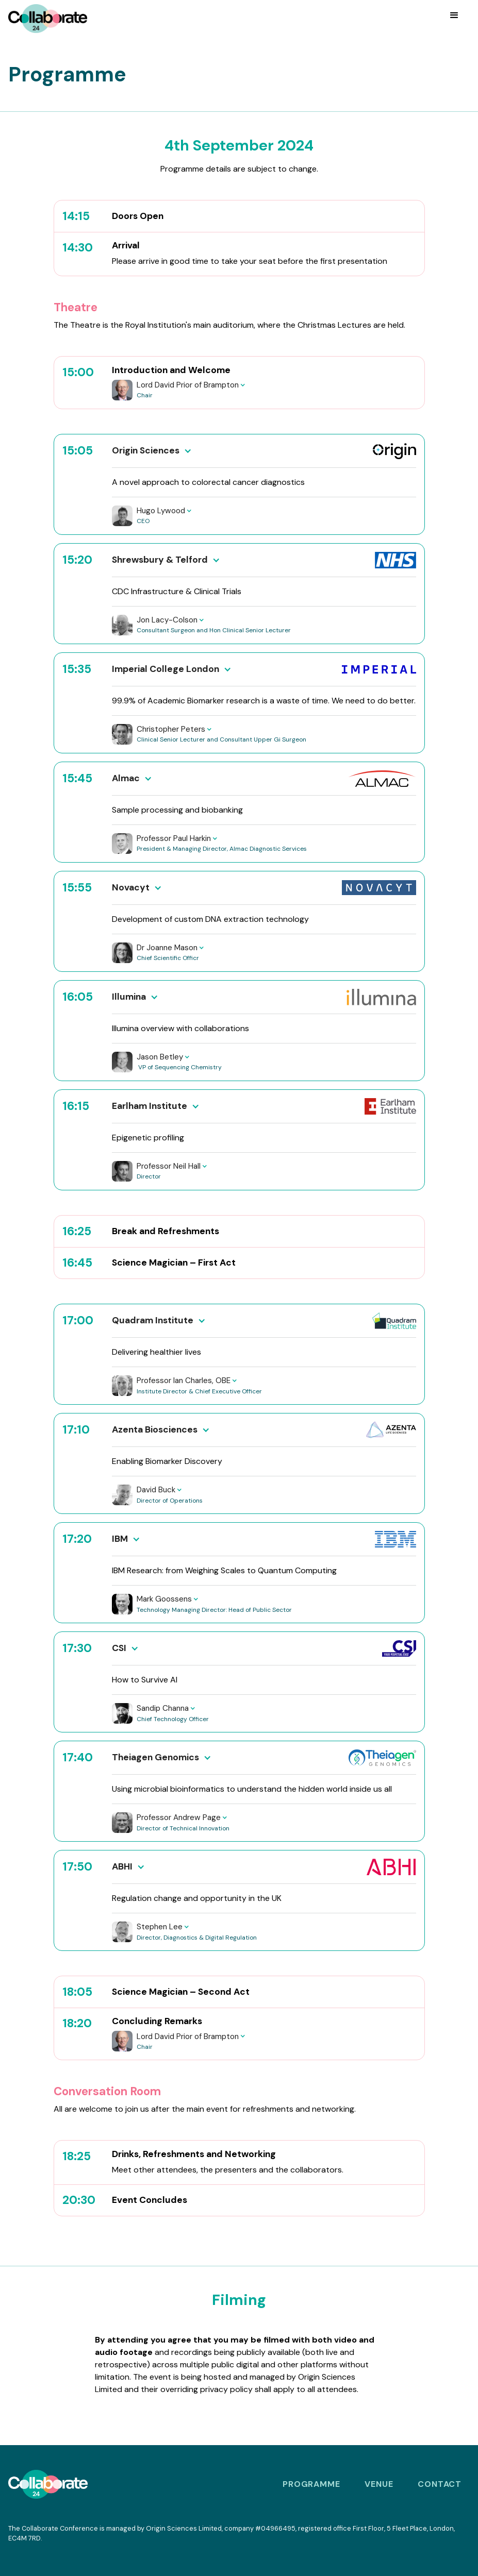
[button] (454, 18)
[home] (47, 18)
